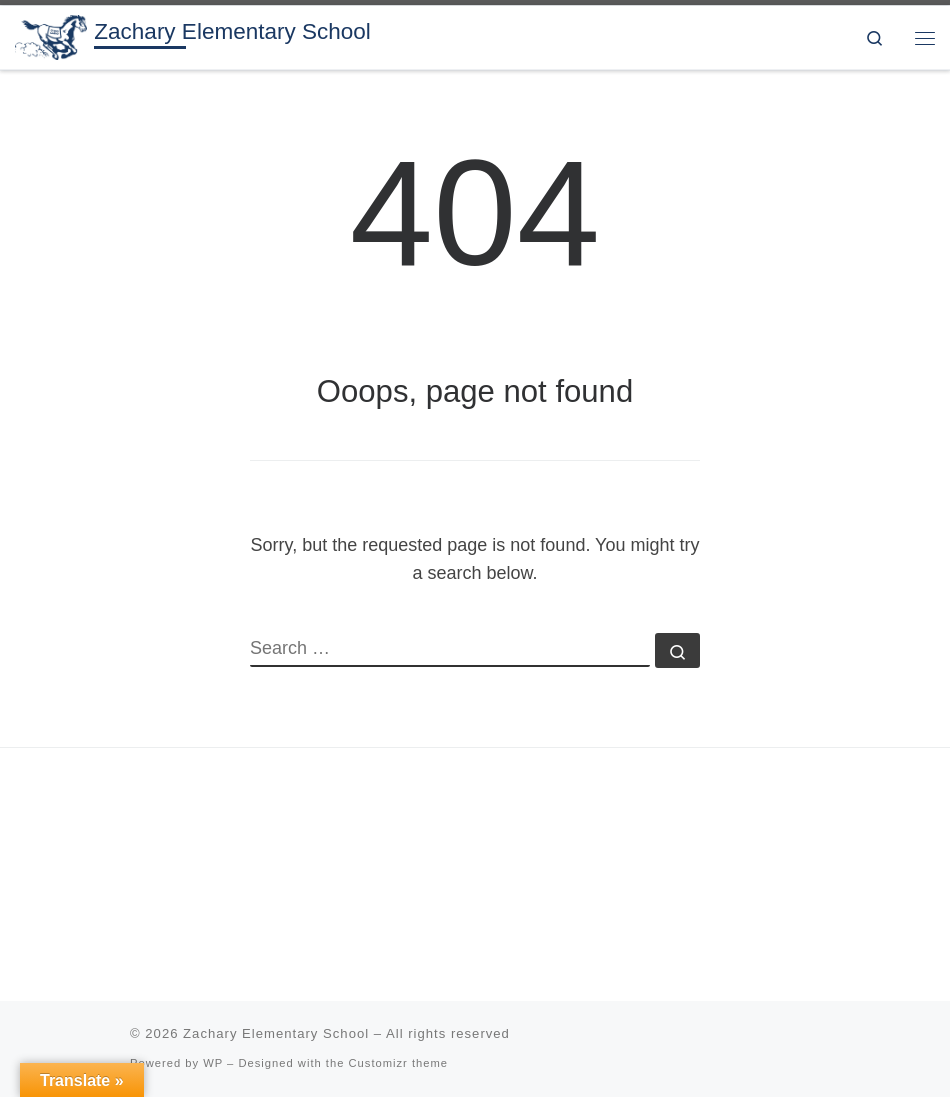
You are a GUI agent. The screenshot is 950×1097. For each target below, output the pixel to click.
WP (213, 1063)
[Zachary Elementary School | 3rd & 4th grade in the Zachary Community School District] (51, 35)
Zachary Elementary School (276, 1033)
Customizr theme (399, 1063)
